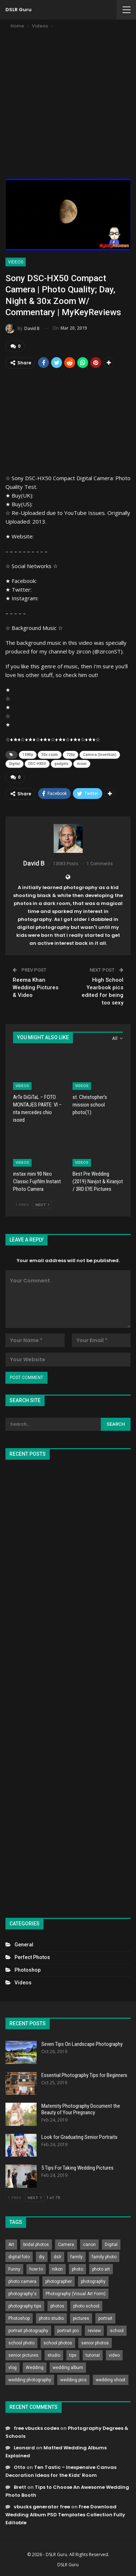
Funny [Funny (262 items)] (14, 2269)
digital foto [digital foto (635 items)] (19, 2256)
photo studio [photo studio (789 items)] (51, 2318)
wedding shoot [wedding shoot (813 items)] (110, 2379)
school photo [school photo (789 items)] (21, 2343)
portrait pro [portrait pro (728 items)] (68, 2330)
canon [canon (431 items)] (89, 2244)
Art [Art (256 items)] (11, 2244)
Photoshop (28, 1970)
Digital (14, 764)
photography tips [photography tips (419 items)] (24, 2306)
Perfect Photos (32, 1957)
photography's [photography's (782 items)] (22, 2293)
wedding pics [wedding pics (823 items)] (73, 2379)
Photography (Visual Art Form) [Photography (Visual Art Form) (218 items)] (76, 2293)
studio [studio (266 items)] (54, 2355)
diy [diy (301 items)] (42, 2256)
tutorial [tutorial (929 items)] (93, 2355)
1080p (27, 755)
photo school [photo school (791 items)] (86, 2306)
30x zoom (49, 755)
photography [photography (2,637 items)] (93, 2281)
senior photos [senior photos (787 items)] (95, 2343)
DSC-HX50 (37, 764)
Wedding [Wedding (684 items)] (35, 2367)
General (24, 1944)
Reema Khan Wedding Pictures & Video (35, 987)
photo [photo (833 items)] (77, 2269)
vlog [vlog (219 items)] (12, 2367)
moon (82, 764)
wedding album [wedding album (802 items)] (68, 2367)
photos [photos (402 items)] (57, 2306)
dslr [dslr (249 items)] (57, 2256)
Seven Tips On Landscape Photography (82, 2044)
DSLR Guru (18, 9)
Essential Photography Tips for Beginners (84, 2075)
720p (70, 755)
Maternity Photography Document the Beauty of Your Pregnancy (80, 2109)
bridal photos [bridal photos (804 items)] (36, 2244)
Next (42, 1204)
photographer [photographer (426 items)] (58, 2281)
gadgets (61, 764)
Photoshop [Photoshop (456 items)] (19, 2318)
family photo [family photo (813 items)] (104, 2256)
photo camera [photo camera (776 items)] (22, 2281)
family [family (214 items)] (76, 2256)
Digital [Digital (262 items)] (111, 2244)
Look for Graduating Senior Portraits (79, 2137)
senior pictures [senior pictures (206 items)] (23, 2355)
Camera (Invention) (99, 755)
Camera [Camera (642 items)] (66, 2244)
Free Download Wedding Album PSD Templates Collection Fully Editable (65, 2514)
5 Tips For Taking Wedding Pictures (77, 2168)
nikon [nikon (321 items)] (57, 2269)
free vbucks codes (36, 2428)
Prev (22, 1204)
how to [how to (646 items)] (36, 2269)
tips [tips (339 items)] (73, 2355)
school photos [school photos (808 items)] (58, 2343)
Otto (19, 2467)
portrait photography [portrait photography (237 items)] (28, 2330)
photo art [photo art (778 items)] (101, 2269)
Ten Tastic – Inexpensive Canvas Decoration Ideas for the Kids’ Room (60, 2471)
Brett (20, 2487)
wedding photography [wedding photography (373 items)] (29, 2379)
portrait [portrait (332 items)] (105, 2318)
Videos (15, 262)
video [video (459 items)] (114, 2355)
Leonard (24, 2447)
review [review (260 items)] (94, 2330)
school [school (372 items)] (117, 2330)
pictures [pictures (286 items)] (81, 2318)
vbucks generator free (42, 2506)
